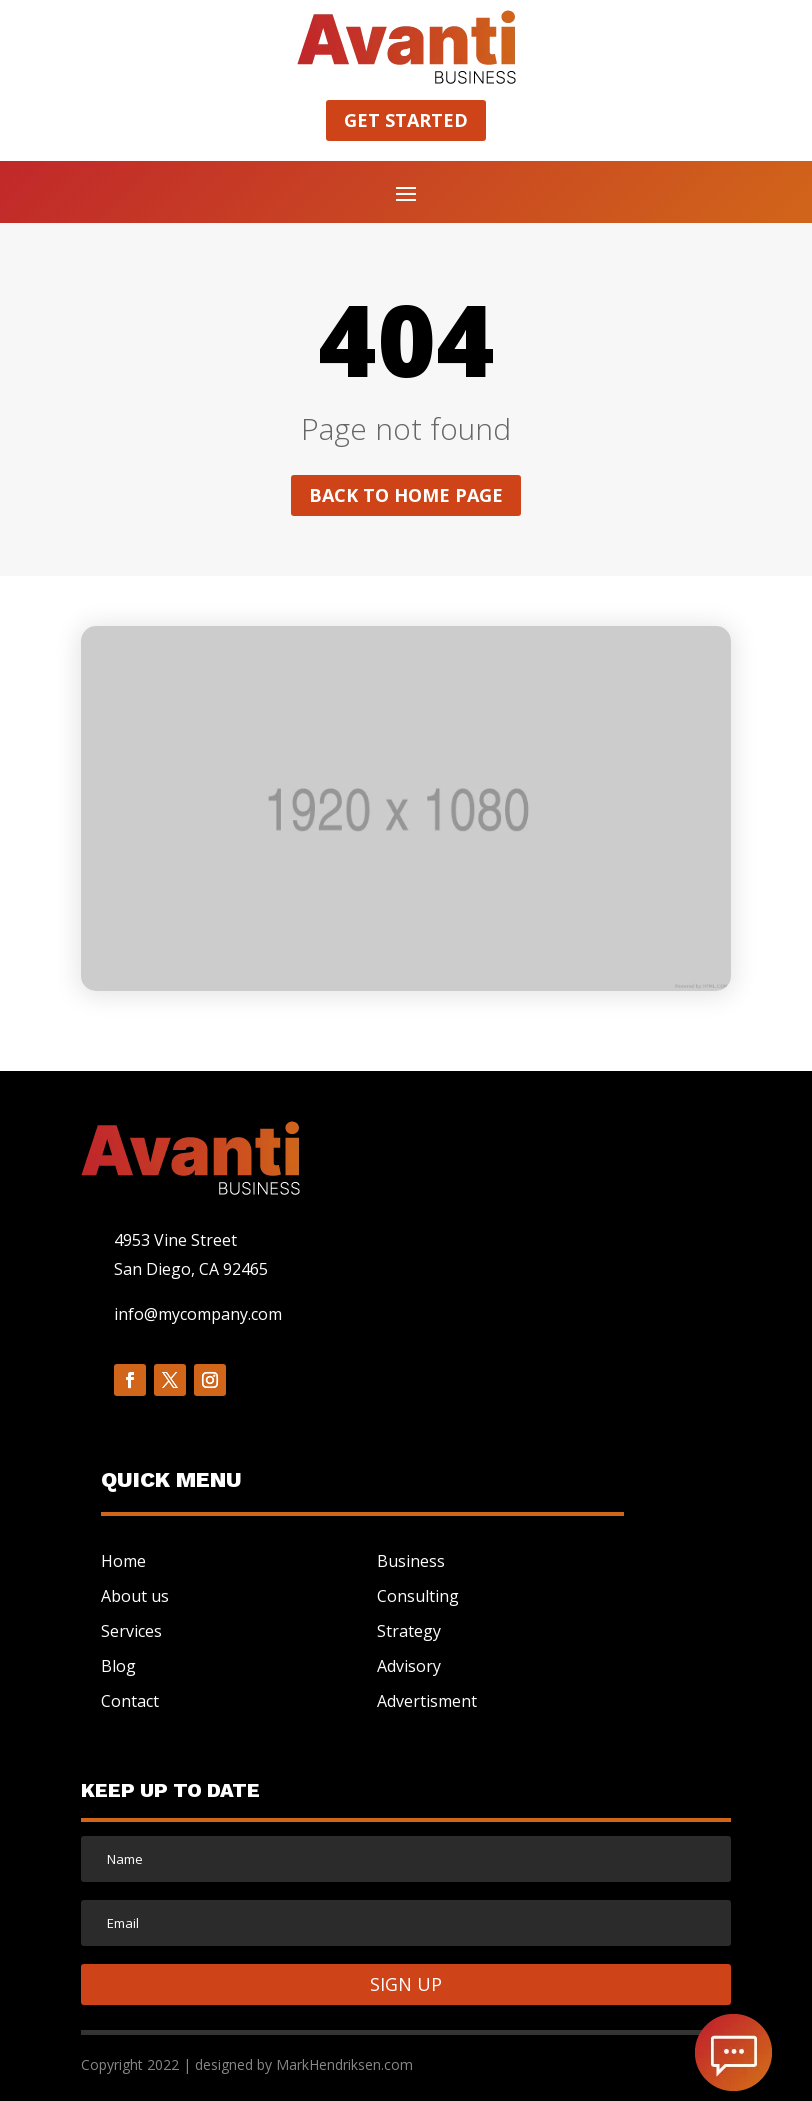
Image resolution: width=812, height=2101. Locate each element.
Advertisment (427, 1701)
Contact (130, 1701)
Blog (118, 1666)
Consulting (418, 1596)
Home (123, 1561)
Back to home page (406, 495)
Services (131, 1631)
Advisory (409, 1666)
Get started (406, 120)
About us (135, 1596)
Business (411, 1561)
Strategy (409, 1631)
